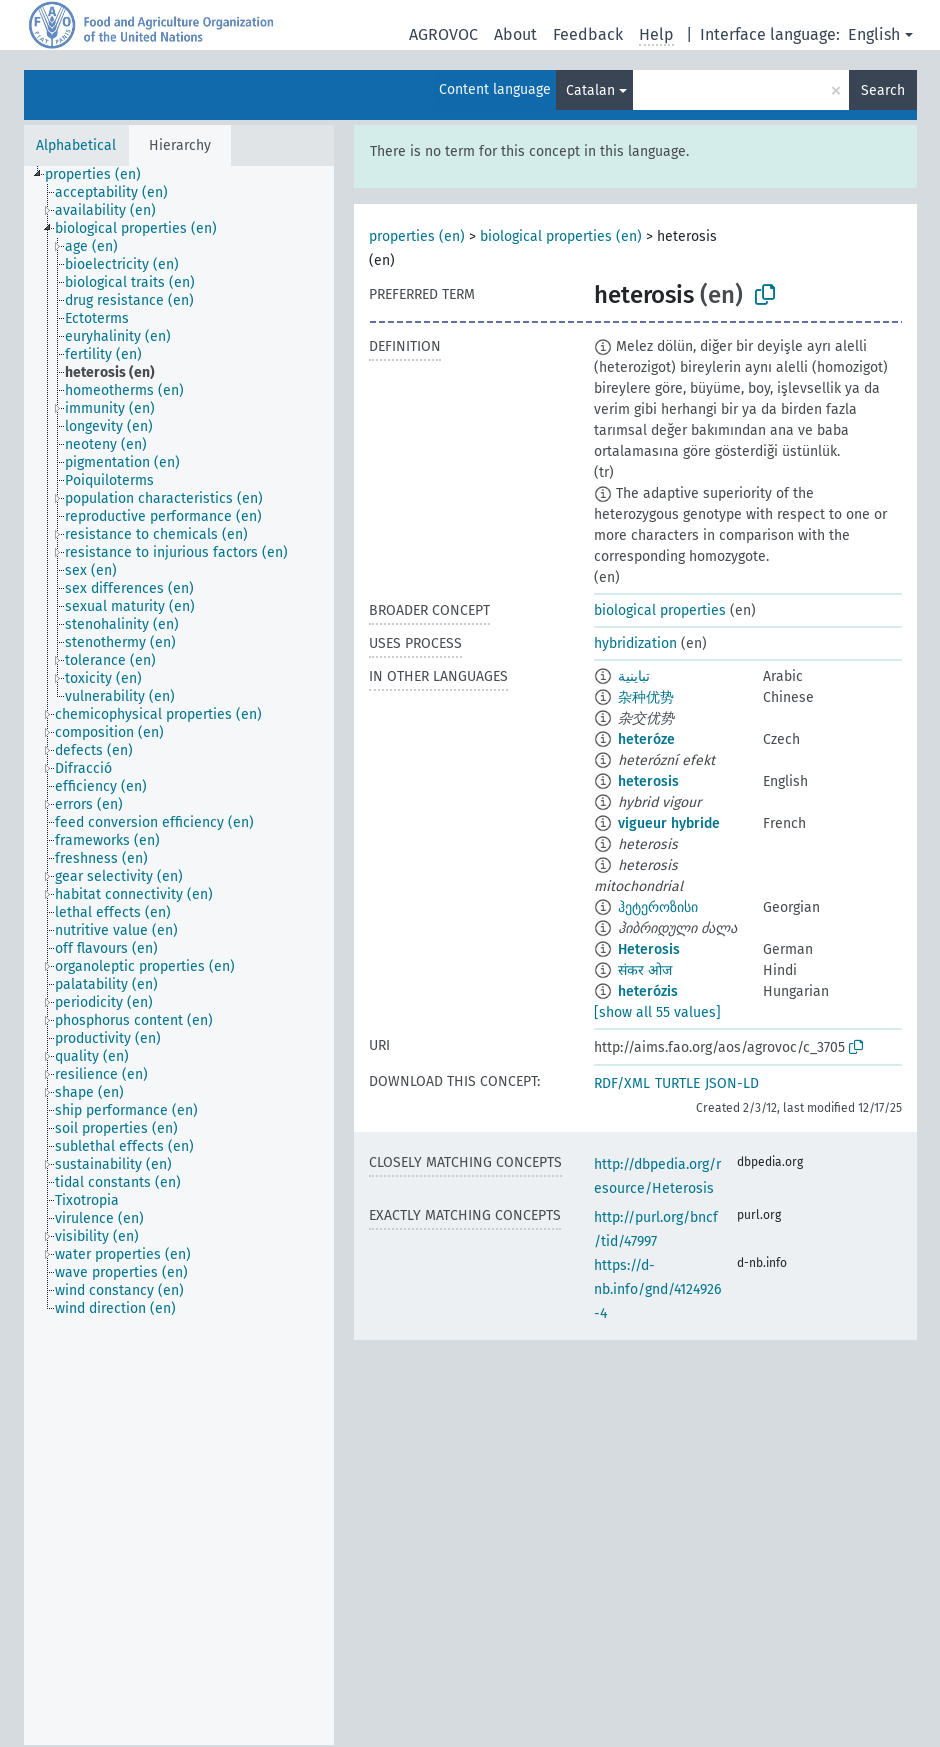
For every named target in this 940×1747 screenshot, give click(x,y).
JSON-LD (732, 1083)
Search (883, 90)
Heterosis (649, 949)
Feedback (588, 34)
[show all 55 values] (657, 1012)
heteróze (646, 739)
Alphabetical (76, 145)
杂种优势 (646, 697)
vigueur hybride (669, 823)
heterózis (648, 991)
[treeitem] (101, 175)
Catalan (590, 90)
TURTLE (677, 1083)
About (515, 34)
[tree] (179, 955)
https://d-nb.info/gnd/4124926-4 (657, 1289)
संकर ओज (645, 970)
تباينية (634, 676)
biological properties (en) (561, 236)
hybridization (635, 643)
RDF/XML (622, 1083)
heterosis (648, 781)
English (874, 34)
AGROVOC (443, 34)
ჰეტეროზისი (658, 907)
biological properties (660, 610)
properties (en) (417, 236)
